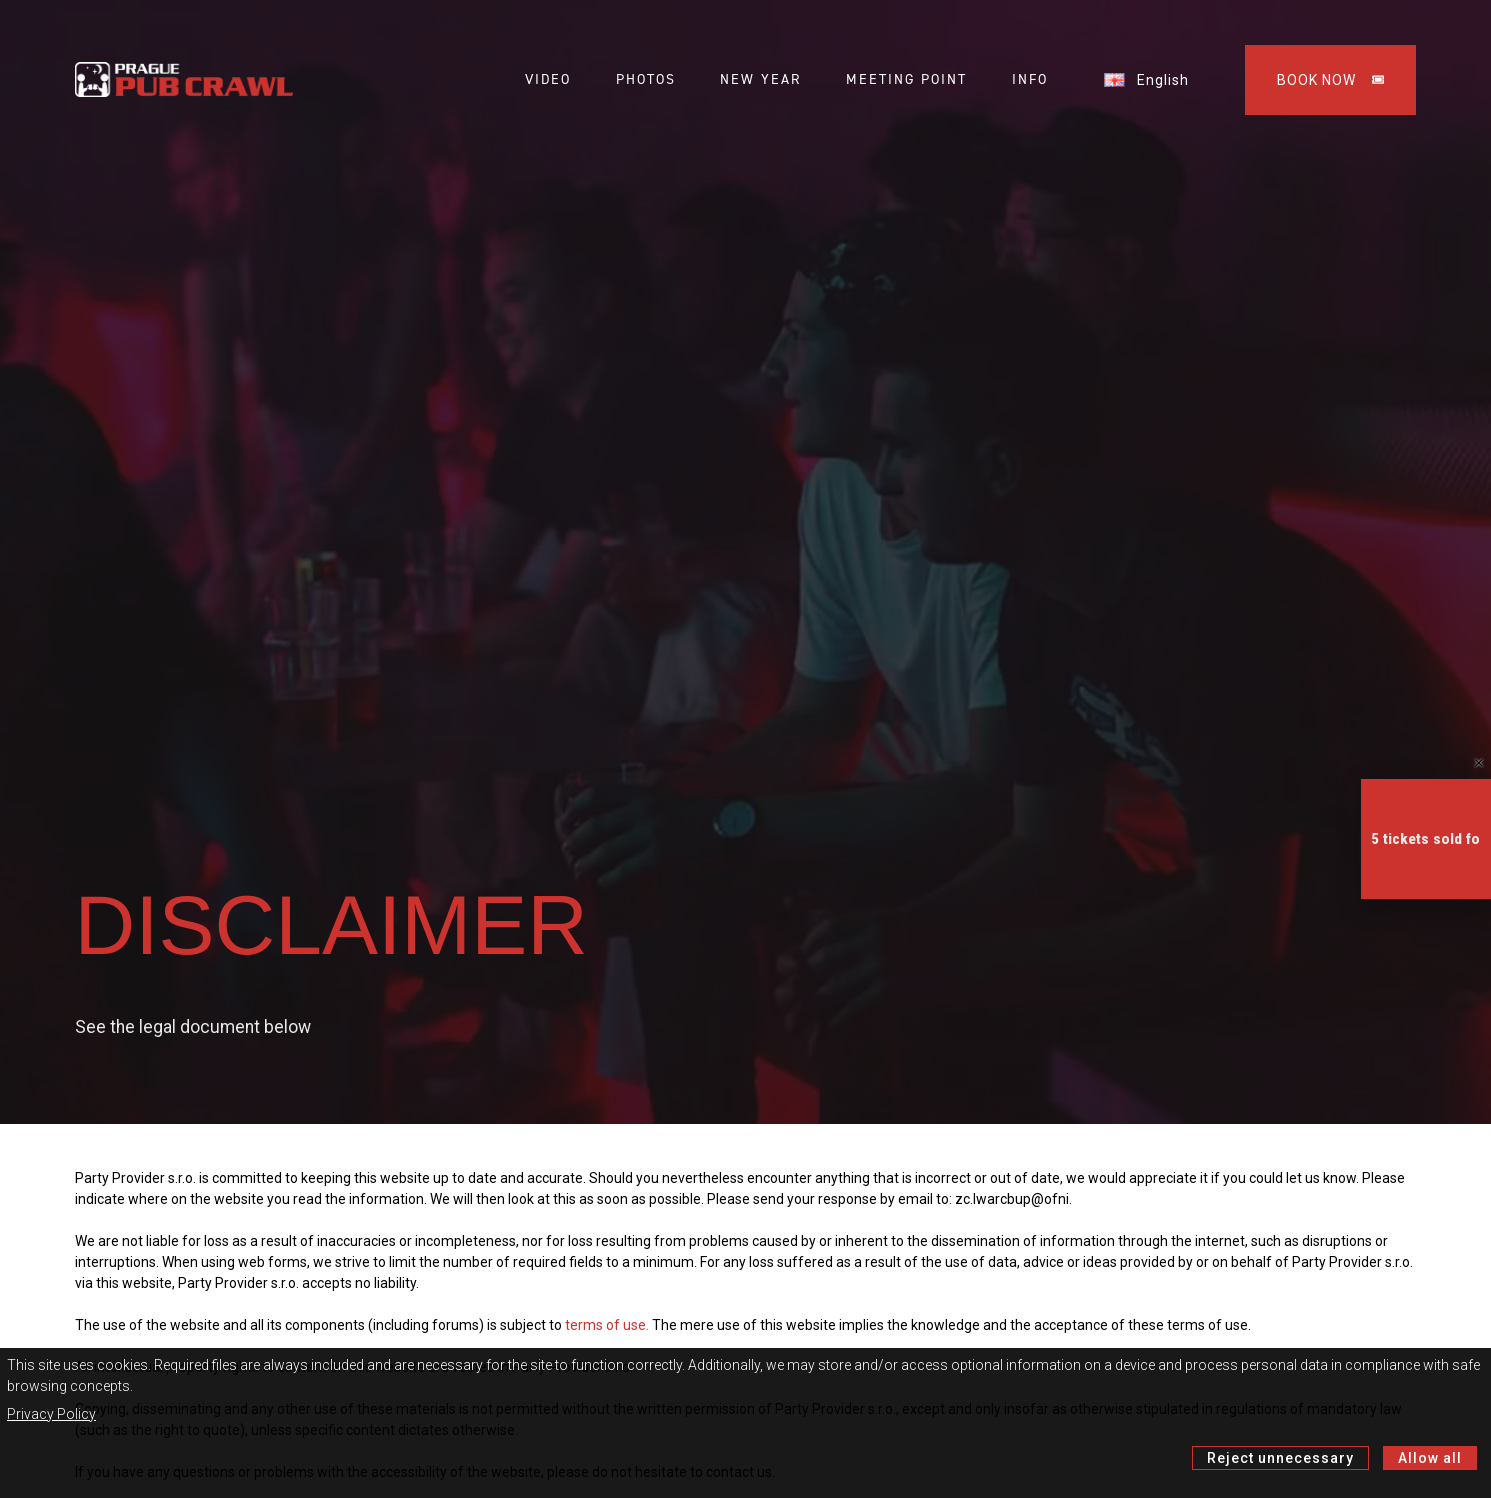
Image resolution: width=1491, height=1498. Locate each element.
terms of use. (607, 1325)
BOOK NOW (1330, 80)
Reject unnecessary (1280, 1458)
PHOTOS (646, 80)
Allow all (1430, 1458)
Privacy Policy (51, 1414)
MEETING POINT (906, 80)
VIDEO (548, 80)
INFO (1030, 80)
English (1146, 80)
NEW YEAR (760, 80)
